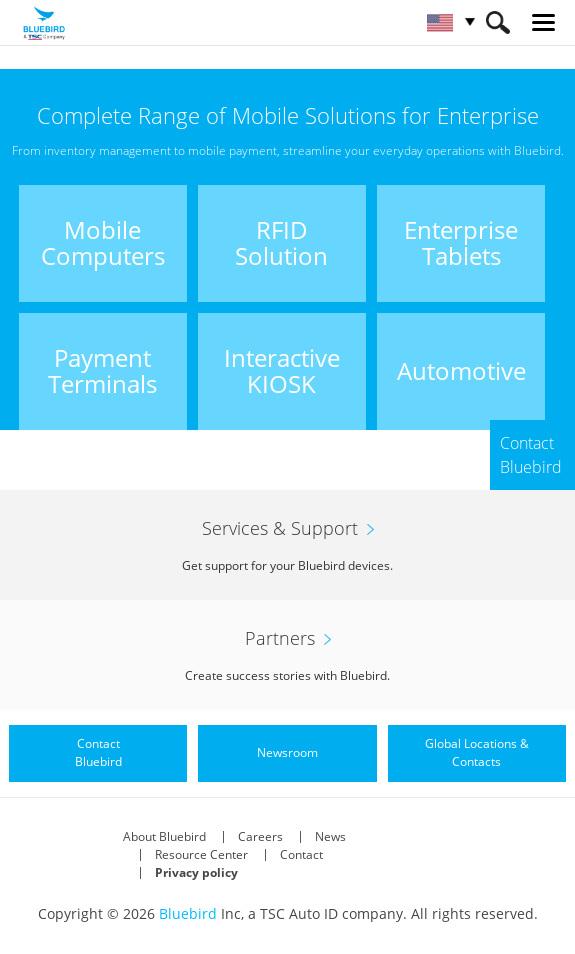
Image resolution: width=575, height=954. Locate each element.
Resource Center (201, 854)
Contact (301, 854)
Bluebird (188, 913)
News (330, 836)
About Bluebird (164, 836)
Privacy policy (196, 872)
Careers (260, 836)
